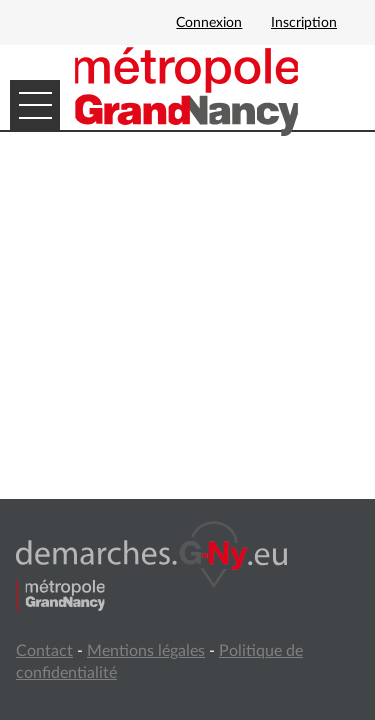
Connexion (209, 23)
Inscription (304, 23)
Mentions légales (146, 651)
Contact (44, 651)
